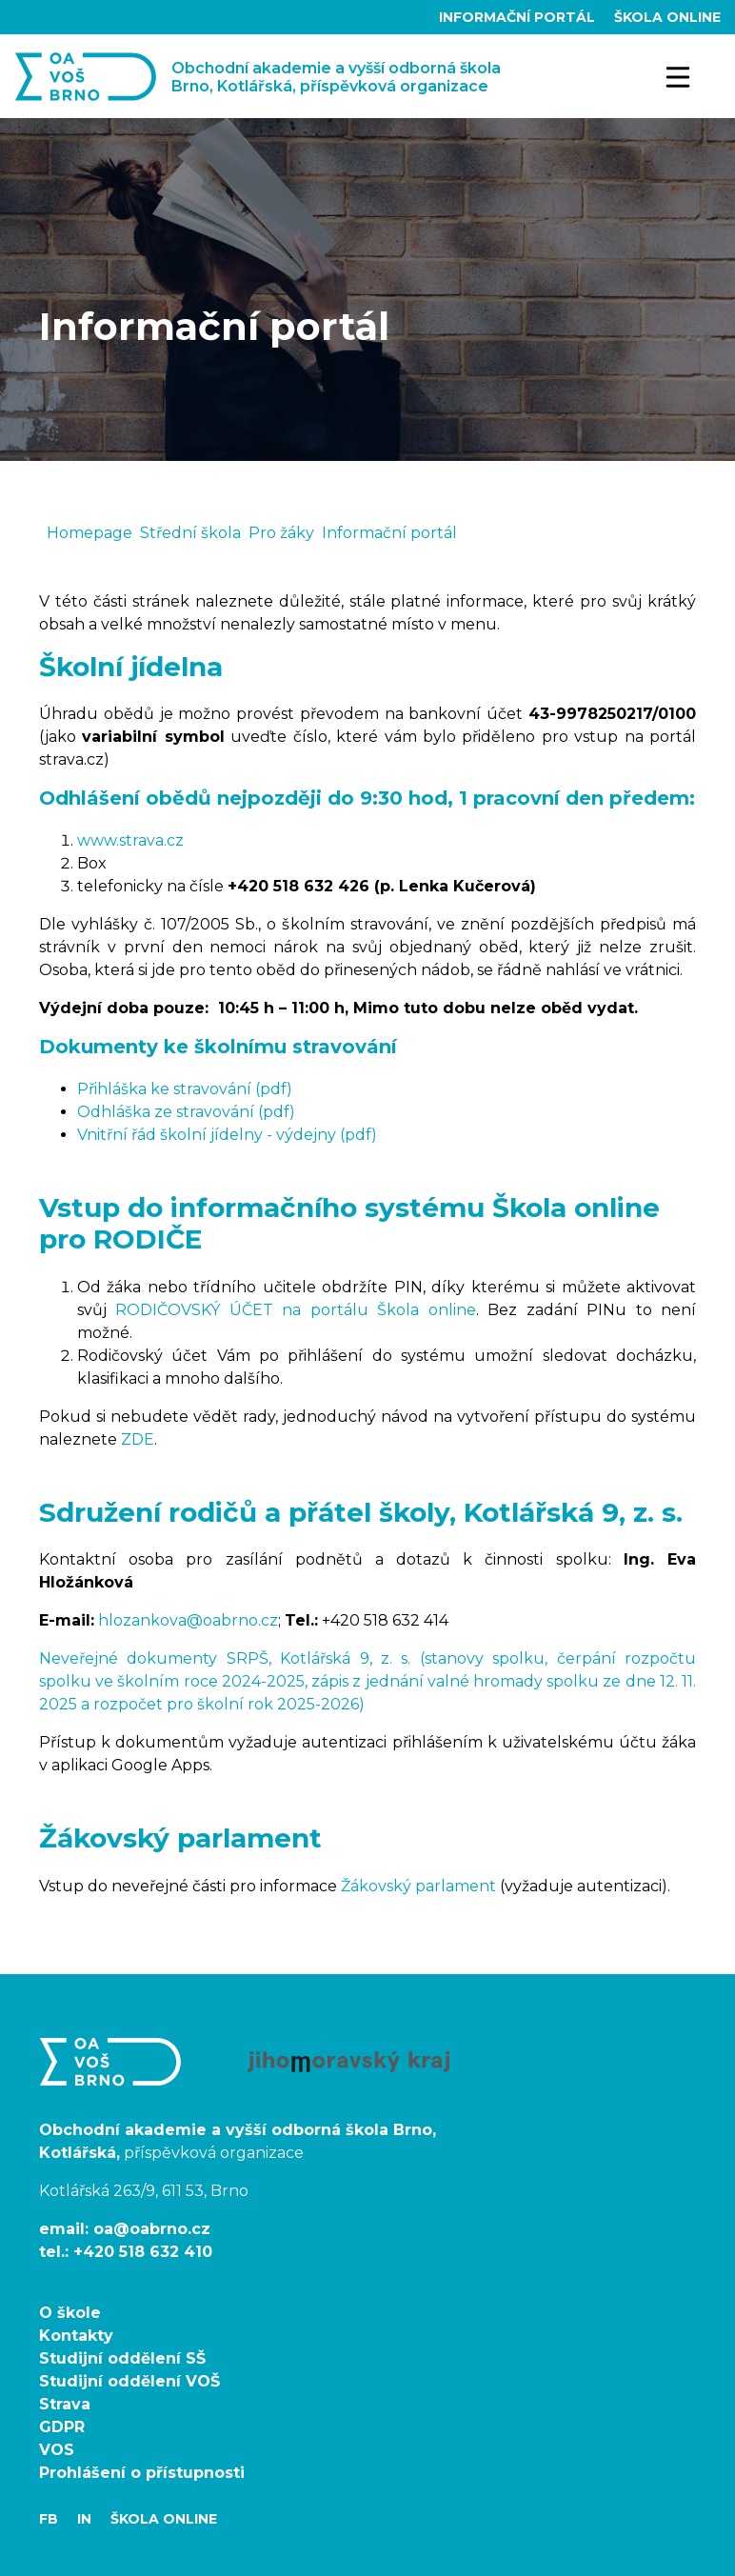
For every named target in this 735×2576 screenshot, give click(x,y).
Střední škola (190, 533)
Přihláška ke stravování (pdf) (184, 1089)
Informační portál (519, 17)
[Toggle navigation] (678, 76)
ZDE (137, 1439)
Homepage (89, 533)
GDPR (62, 2427)
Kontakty (76, 2335)
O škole (70, 2313)
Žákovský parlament (418, 1886)
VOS (56, 2450)
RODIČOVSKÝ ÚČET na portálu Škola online (295, 1310)
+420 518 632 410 (142, 2252)
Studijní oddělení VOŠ (129, 2381)
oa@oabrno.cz (151, 2229)
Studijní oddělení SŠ (122, 2358)
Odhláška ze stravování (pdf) (186, 1112)
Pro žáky (281, 533)
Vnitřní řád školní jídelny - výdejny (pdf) (227, 1135)
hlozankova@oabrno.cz (188, 1620)
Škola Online (667, 17)
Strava (64, 2404)
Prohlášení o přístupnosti (142, 2473)
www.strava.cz (130, 840)
